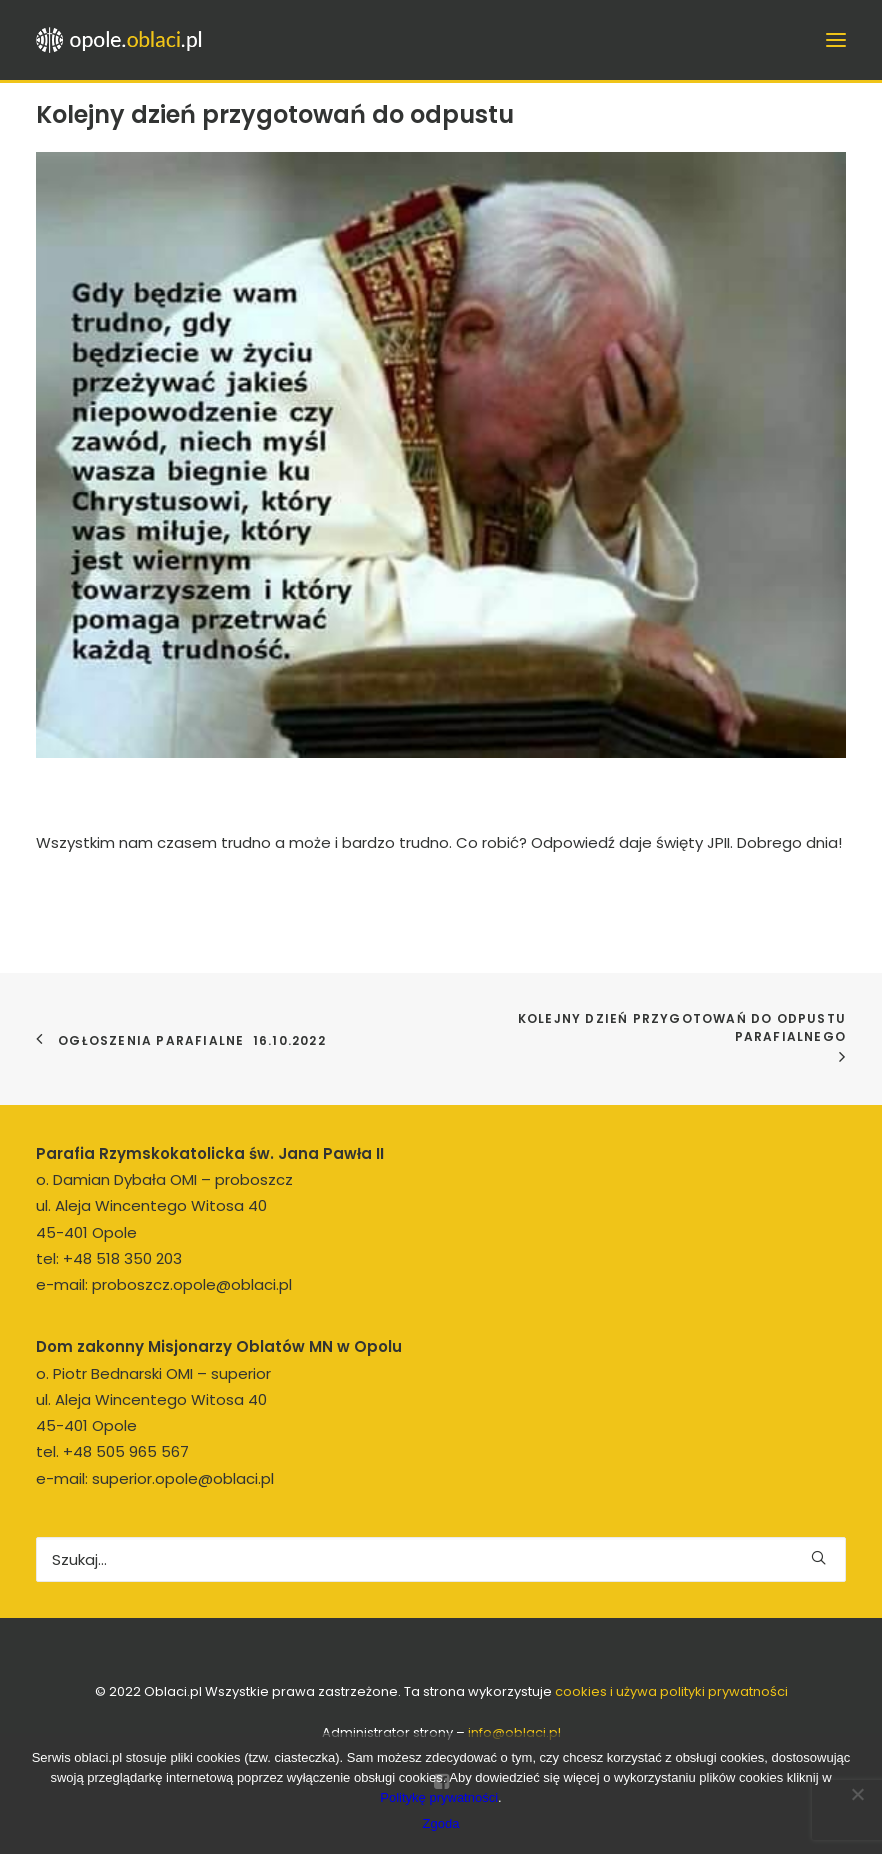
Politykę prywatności (439, 1797)
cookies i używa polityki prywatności (671, 1691)
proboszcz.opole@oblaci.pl (192, 1284)
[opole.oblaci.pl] (125, 40)
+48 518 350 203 (122, 1258)
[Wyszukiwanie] (441, 1559)
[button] (818, 1557)
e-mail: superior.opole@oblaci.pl (155, 1478)
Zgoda (441, 1823)
